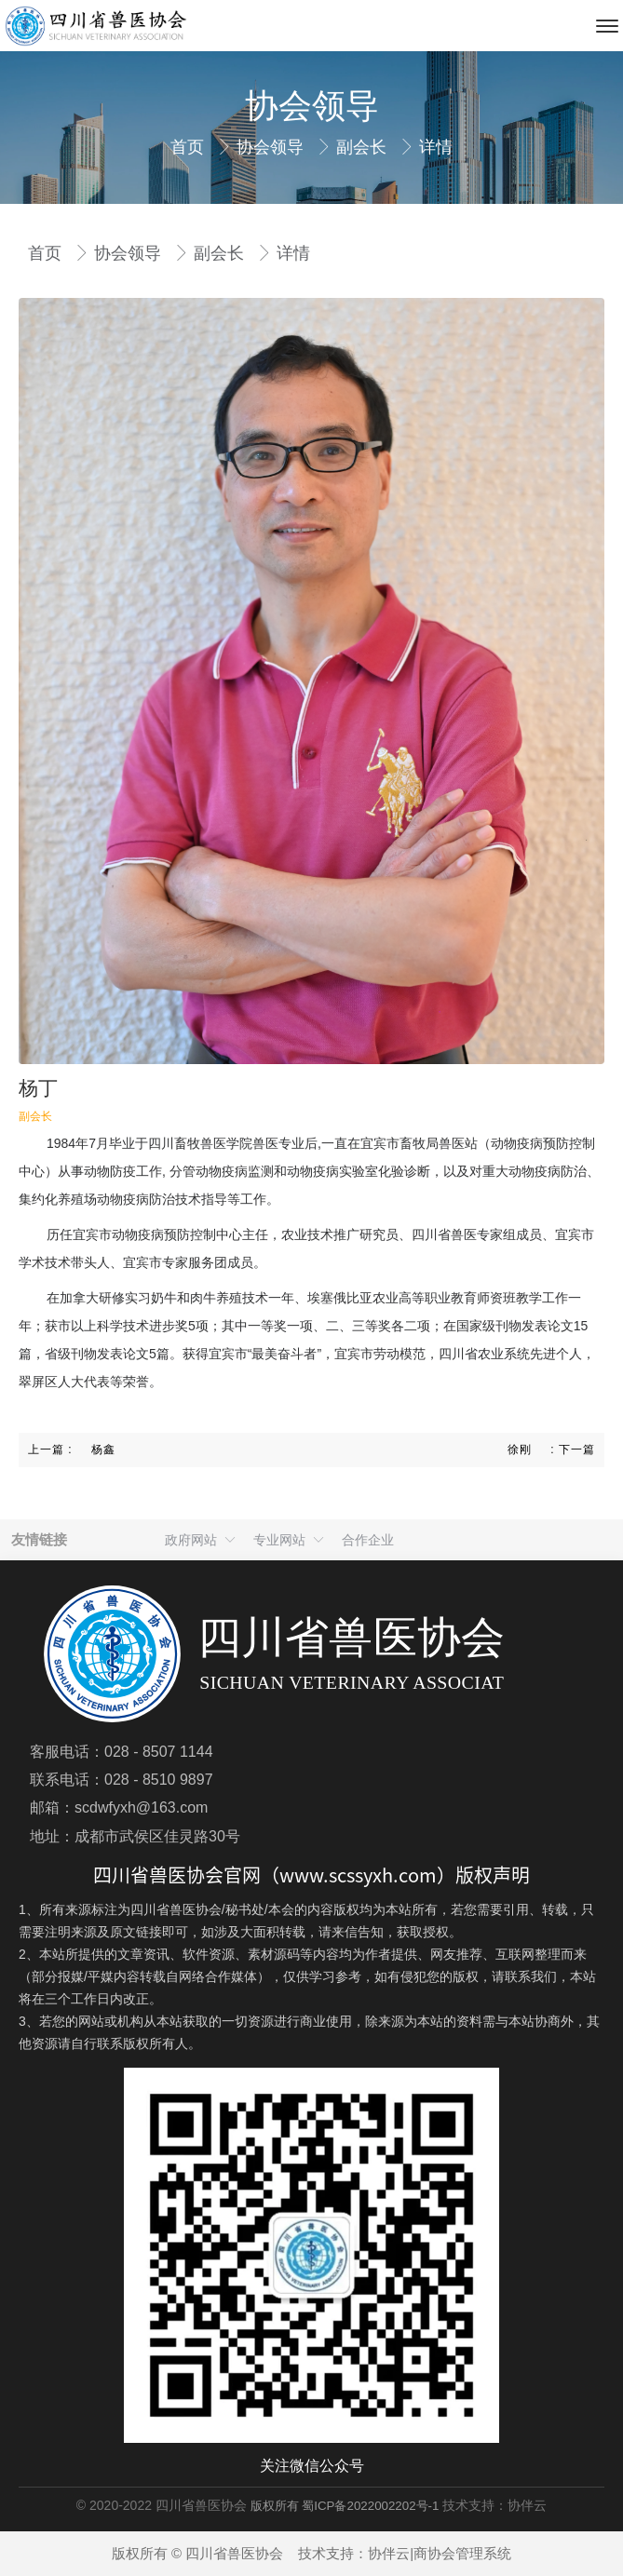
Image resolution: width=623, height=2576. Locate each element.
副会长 (363, 147)
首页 (189, 147)
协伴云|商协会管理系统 (439, 2553)
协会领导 (272, 147)
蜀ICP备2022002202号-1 (370, 2506)
